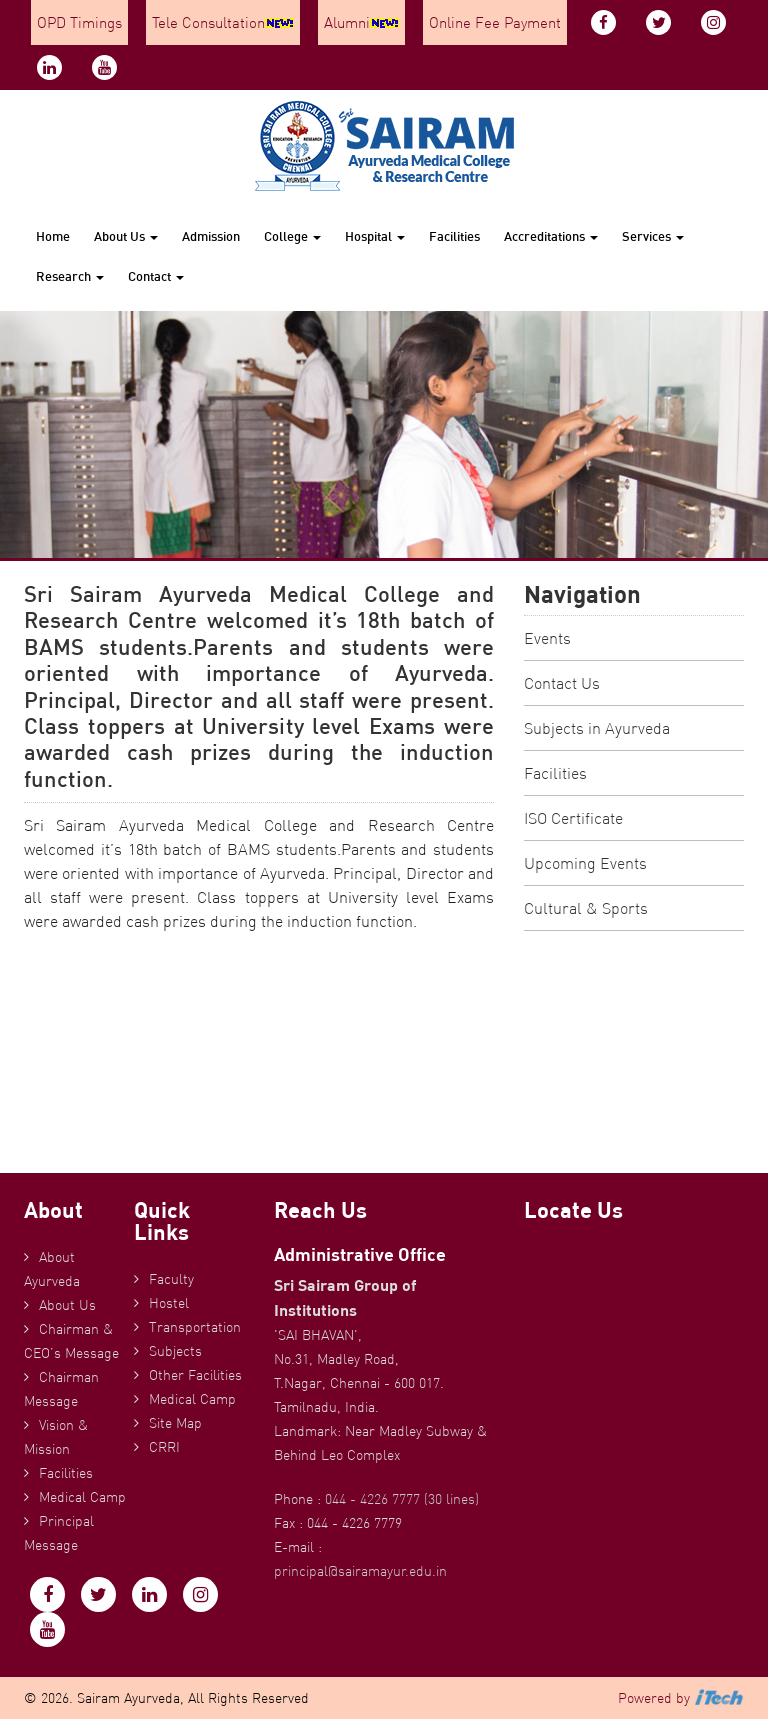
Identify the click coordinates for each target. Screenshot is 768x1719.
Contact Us (562, 683)
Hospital (375, 236)
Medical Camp (82, 1497)
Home (53, 236)
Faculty (171, 1279)
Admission (211, 236)
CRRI (164, 1447)
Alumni (361, 22)
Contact (156, 276)
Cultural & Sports (586, 908)
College (292, 236)
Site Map (175, 1423)
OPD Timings (79, 22)
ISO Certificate (573, 818)
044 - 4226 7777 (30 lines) (402, 1499)
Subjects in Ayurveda (597, 728)
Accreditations (551, 236)
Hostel (169, 1303)
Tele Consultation (223, 22)
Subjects (175, 1351)
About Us (126, 236)
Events (547, 638)
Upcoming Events (585, 863)
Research (70, 276)
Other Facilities (195, 1375)
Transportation (195, 1327)
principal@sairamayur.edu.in (360, 1571)
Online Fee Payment (495, 22)
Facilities (454, 236)
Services (653, 236)
